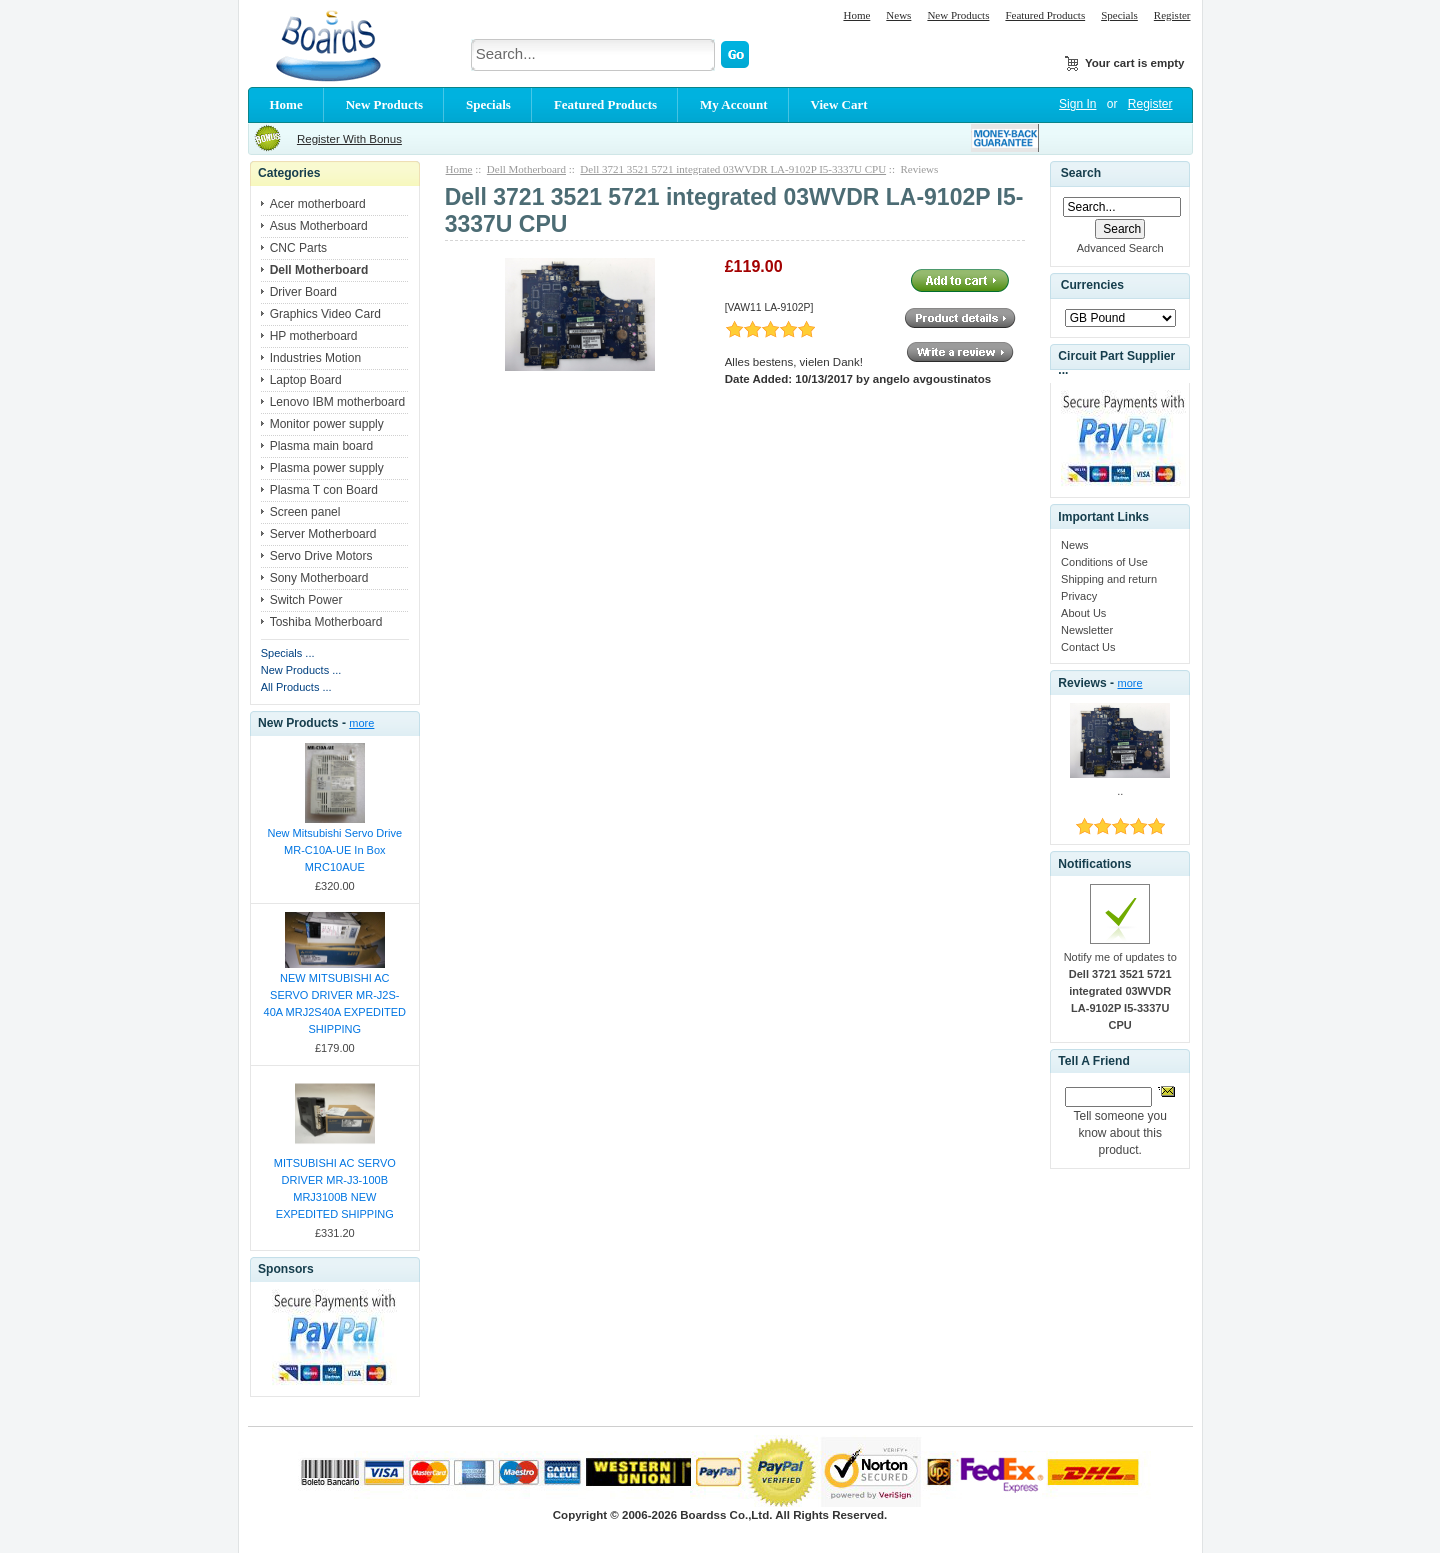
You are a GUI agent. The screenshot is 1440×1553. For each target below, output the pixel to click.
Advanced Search (1120, 248)
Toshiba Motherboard (326, 622)
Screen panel (305, 512)
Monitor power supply (327, 424)
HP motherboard (314, 336)
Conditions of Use (1104, 562)
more (361, 723)
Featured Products (1045, 15)
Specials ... (288, 653)
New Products (958, 15)
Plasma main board (321, 446)
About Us (1083, 613)
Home (856, 15)
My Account (734, 104)
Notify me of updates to (1120, 991)
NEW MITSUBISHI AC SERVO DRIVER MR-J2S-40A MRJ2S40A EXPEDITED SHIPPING (335, 1003)
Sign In (1077, 104)
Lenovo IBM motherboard (337, 402)
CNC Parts (298, 248)
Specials (1119, 15)
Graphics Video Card (325, 314)
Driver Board (303, 292)
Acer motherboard (318, 204)
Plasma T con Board (324, 490)
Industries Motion (315, 358)
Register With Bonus (349, 139)
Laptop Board (306, 380)
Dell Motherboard (526, 169)
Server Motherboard (323, 534)
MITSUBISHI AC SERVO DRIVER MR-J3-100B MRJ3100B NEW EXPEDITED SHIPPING (335, 1188)
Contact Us (1088, 647)
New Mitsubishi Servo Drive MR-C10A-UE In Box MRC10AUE (335, 850)
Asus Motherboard (319, 226)
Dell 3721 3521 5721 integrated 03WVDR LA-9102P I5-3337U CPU (733, 169)
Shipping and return (1109, 579)
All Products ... (296, 687)
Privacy (1079, 596)
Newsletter (1087, 630)
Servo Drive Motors (321, 556)
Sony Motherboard (319, 578)
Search (1081, 173)
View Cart (839, 104)
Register (1172, 15)
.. (1120, 791)
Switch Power (306, 600)
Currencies (1092, 286)
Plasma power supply (327, 468)
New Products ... (301, 670)
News (898, 15)
